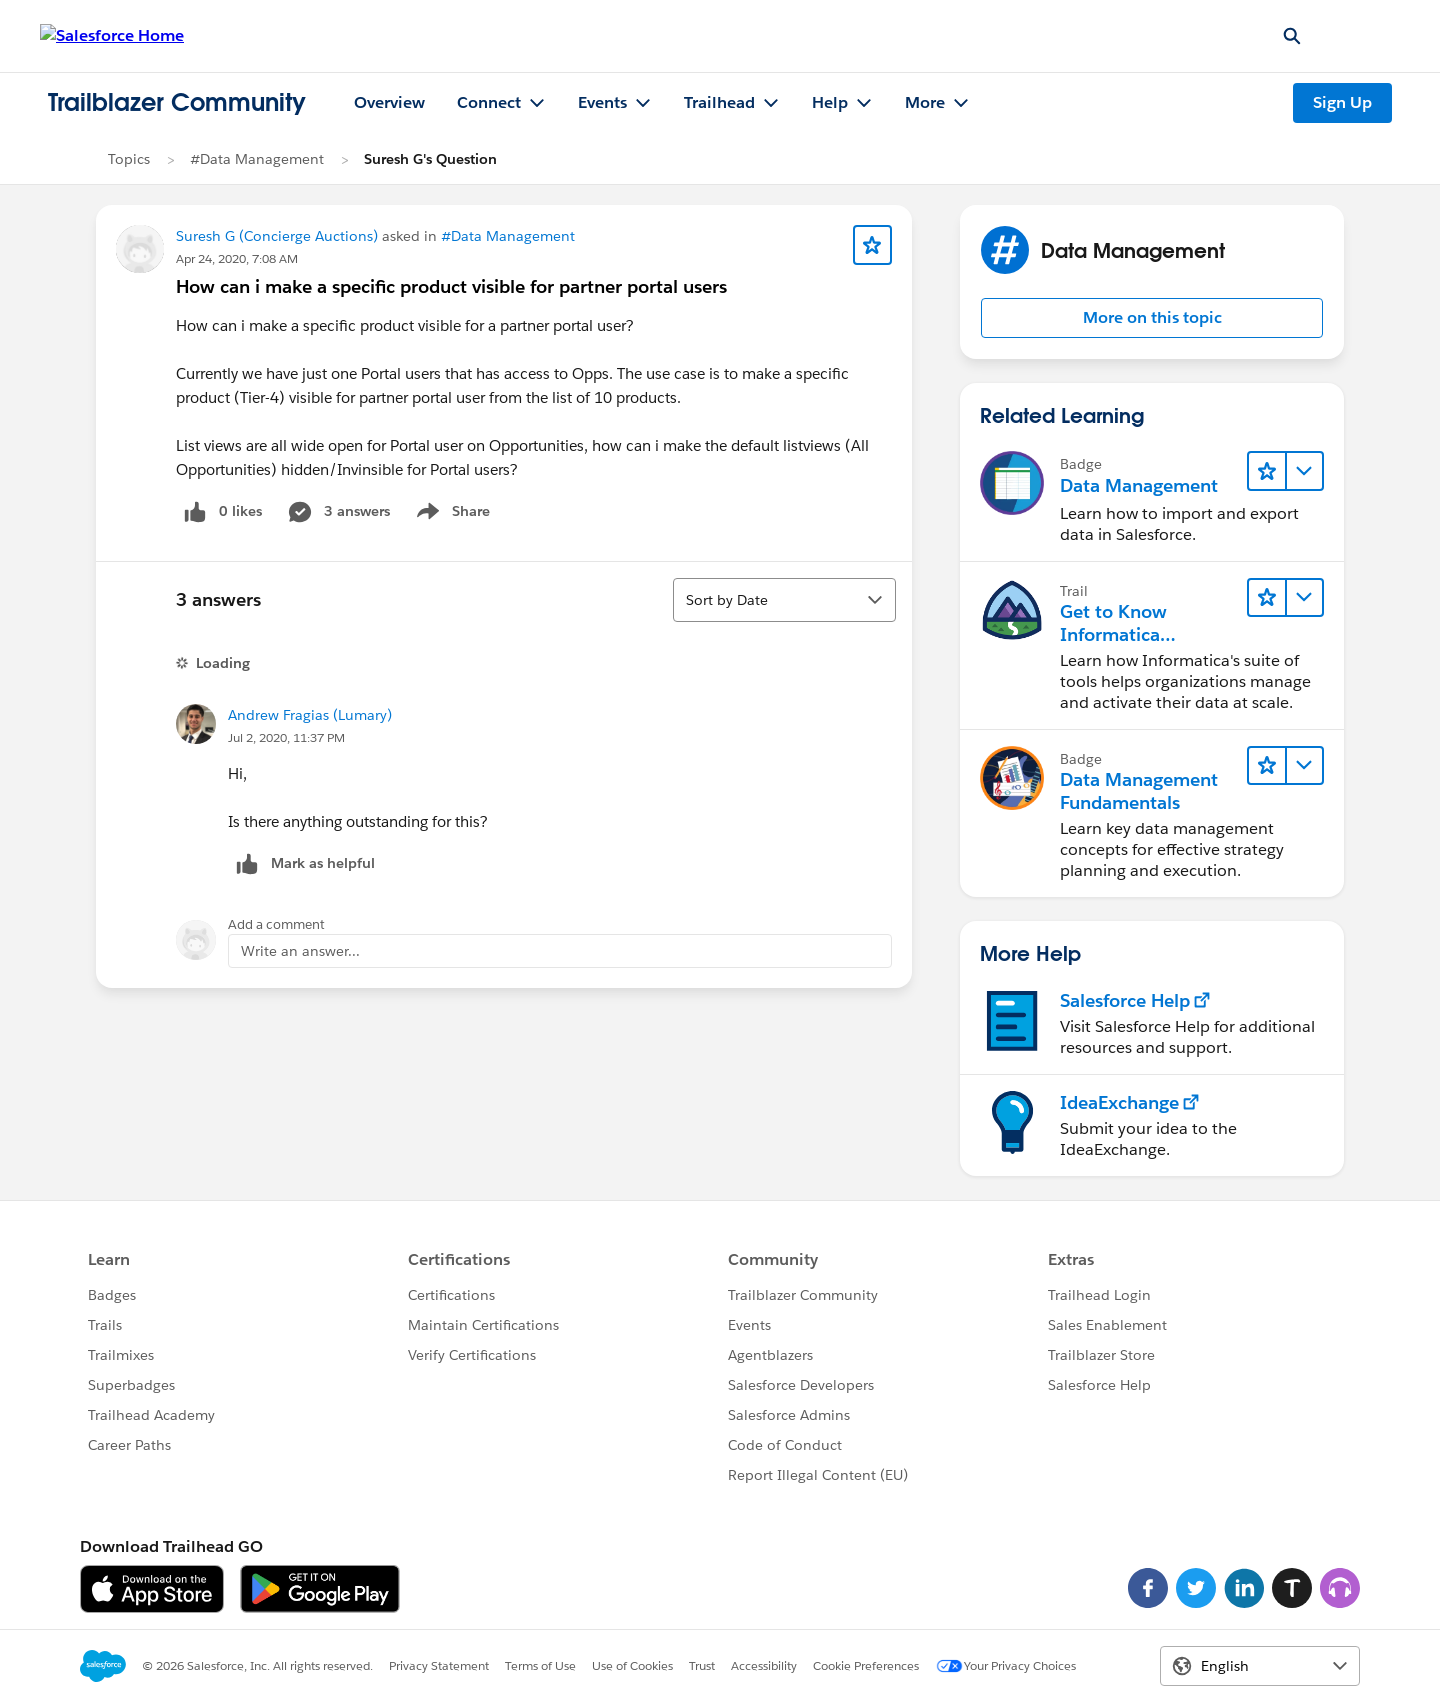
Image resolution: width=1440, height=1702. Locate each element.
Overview (389, 102)
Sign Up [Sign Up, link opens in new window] (1342, 102)
